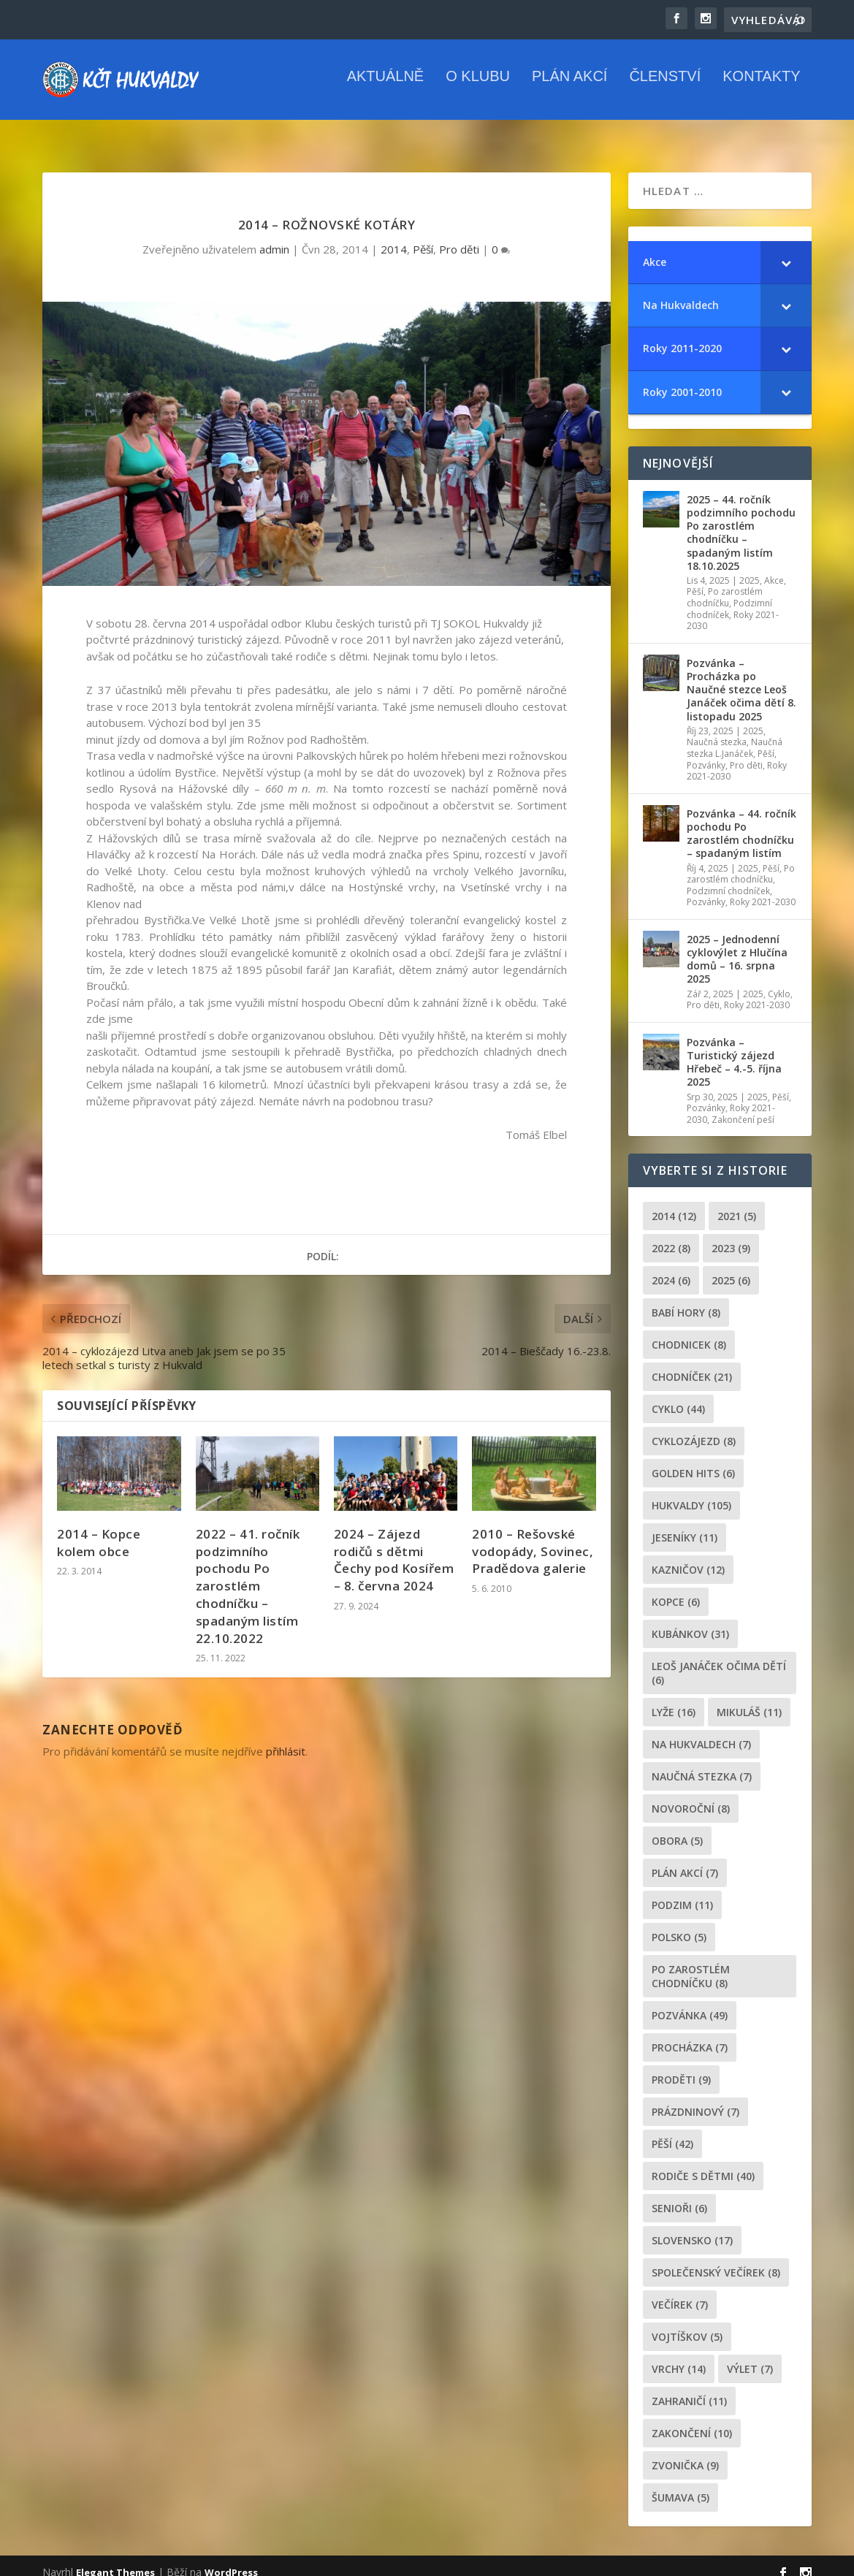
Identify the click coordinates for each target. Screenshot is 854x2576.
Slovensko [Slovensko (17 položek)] (692, 2227)
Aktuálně (385, 87)
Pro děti (459, 236)
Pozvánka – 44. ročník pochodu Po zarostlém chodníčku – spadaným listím (741, 820)
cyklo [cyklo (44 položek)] (678, 1396)
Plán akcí (569, 87)
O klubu (478, 87)
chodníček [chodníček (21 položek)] (692, 1364)
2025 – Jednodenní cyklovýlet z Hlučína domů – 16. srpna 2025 (737, 946)
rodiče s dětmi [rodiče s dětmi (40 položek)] (703, 2163)
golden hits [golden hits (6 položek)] (693, 1460)
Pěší (423, 236)
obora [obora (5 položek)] (677, 1827)
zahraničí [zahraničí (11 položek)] (689, 2388)
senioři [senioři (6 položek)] (679, 2195)
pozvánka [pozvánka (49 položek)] (690, 2002)
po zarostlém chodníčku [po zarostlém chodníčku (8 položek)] (691, 1963)
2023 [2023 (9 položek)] (731, 1235)
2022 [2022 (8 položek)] (671, 1235)
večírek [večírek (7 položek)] (680, 2291)
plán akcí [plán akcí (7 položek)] (685, 1860)
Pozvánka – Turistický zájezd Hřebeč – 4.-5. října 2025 (734, 1049)
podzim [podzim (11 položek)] (682, 1892)
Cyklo (779, 981)
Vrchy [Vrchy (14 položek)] (679, 2356)
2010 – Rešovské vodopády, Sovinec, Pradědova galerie (532, 1538)
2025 (749, 567)
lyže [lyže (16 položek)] (673, 1699)
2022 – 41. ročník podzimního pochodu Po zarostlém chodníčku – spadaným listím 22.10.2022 (248, 1573)
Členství (665, 87)
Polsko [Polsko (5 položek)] (679, 1924)
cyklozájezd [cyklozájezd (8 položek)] (694, 1428)
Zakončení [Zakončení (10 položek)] (692, 2420)
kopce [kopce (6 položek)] (676, 1589)
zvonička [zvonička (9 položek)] (685, 2452)
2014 (394, 236)
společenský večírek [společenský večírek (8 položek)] (716, 2259)
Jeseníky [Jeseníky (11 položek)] (684, 1524)
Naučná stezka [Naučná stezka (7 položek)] (702, 1763)
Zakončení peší (743, 1106)
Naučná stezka (717, 729)
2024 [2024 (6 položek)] (671, 1267)
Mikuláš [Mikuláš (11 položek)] (749, 1699)
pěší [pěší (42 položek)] (672, 2131)
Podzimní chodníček (728, 878)
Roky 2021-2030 (763, 889)
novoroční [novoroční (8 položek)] (691, 1795)
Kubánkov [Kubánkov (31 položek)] (690, 1621)
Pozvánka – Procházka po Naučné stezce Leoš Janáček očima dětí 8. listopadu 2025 (741, 676)
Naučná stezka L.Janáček (734, 735)
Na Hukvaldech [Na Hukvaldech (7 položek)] (701, 1731)
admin (274, 236)
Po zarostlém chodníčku (725, 584)
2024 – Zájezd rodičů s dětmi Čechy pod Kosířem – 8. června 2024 (394, 1546)
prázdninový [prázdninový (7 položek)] (695, 2099)
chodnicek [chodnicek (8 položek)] (689, 1331)
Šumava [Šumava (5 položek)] (680, 2484)
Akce (774, 567)
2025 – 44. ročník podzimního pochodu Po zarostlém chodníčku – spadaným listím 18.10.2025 (741, 519)
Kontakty (761, 87)
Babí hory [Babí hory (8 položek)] (686, 1299)
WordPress (231, 2559)
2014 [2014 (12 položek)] (674, 1203)
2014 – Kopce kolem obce (98, 1529)
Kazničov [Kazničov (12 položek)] (688, 1556)
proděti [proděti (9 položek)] (681, 2066)
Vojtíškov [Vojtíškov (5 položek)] (687, 2324)
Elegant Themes (115, 2559)
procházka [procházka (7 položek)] (690, 2034)
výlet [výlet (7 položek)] (750, 2356)
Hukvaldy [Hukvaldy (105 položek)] (691, 1492)
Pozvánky (706, 752)
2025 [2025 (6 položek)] (731, 1267)
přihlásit (285, 1738)
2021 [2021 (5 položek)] (736, 1203)
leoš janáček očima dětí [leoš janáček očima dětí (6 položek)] (719, 1660)
